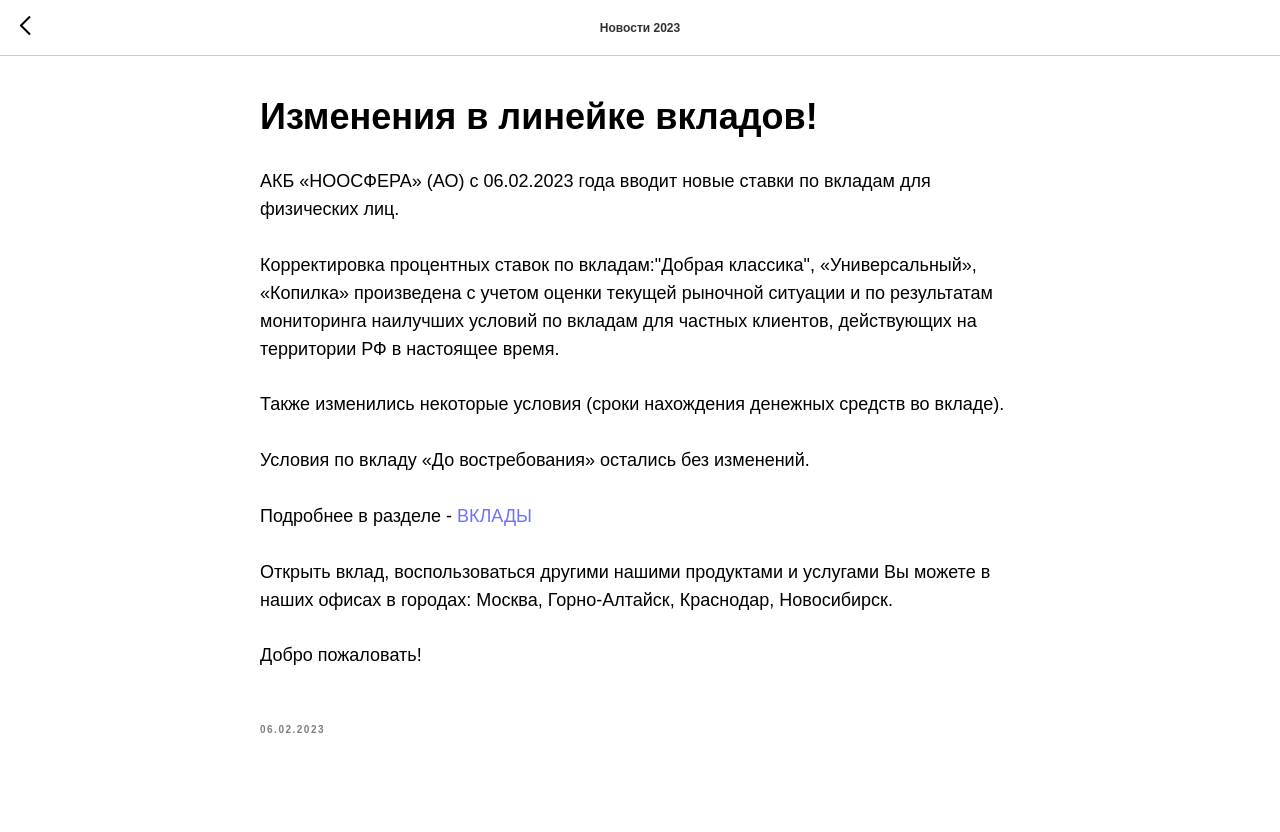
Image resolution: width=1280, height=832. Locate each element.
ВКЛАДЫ (494, 516)
